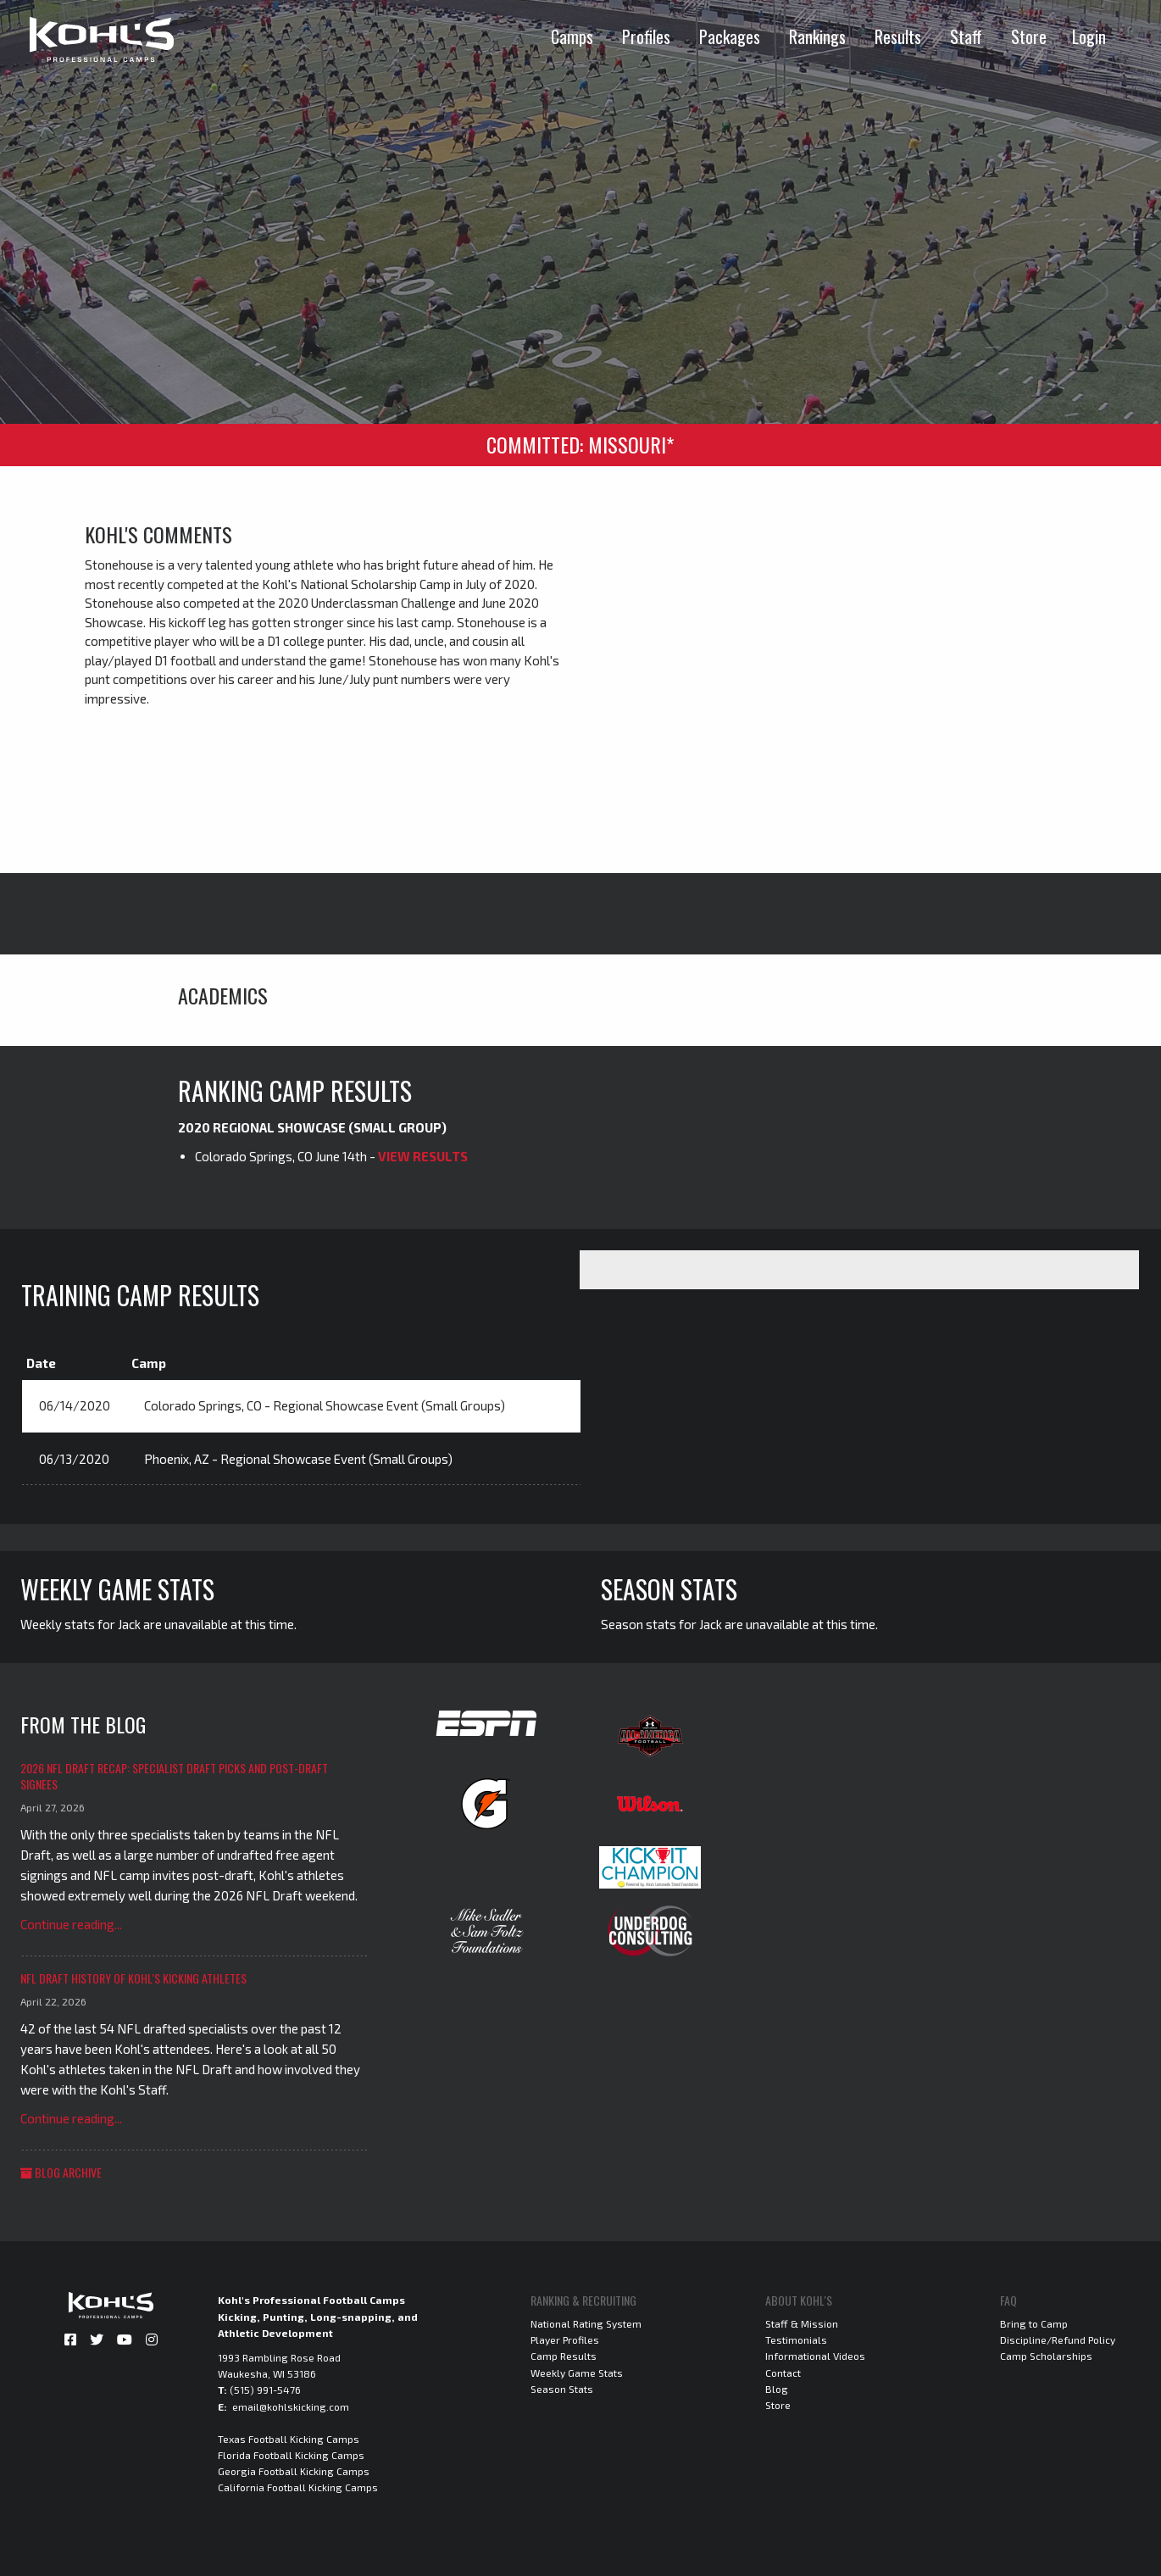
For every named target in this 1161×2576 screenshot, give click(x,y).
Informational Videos (815, 2356)
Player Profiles (565, 2339)
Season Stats (562, 2389)
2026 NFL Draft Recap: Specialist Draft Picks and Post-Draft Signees (174, 1776)
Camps (572, 36)
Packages (729, 36)
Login (1089, 36)
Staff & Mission (801, 2323)
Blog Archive (61, 2172)
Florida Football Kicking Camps (291, 2455)
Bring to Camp (1034, 2323)
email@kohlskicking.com (290, 2406)
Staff (966, 36)
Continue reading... (71, 1924)
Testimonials (796, 2339)
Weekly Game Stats (577, 2372)
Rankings (817, 36)
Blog (776, 2389)
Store (1029, 36)
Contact (783, 2372)
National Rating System (586, 2323)
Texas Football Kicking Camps (288, 2439)
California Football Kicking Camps (298, 2487)
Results (898, 36)
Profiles (646, 36)
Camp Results (564, 2356)
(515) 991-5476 (265, 2389)
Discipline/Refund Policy (1057, 2339)
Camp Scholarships (1046, 2356)
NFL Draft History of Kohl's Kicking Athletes (133, 1978)
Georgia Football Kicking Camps (293, 2471)
